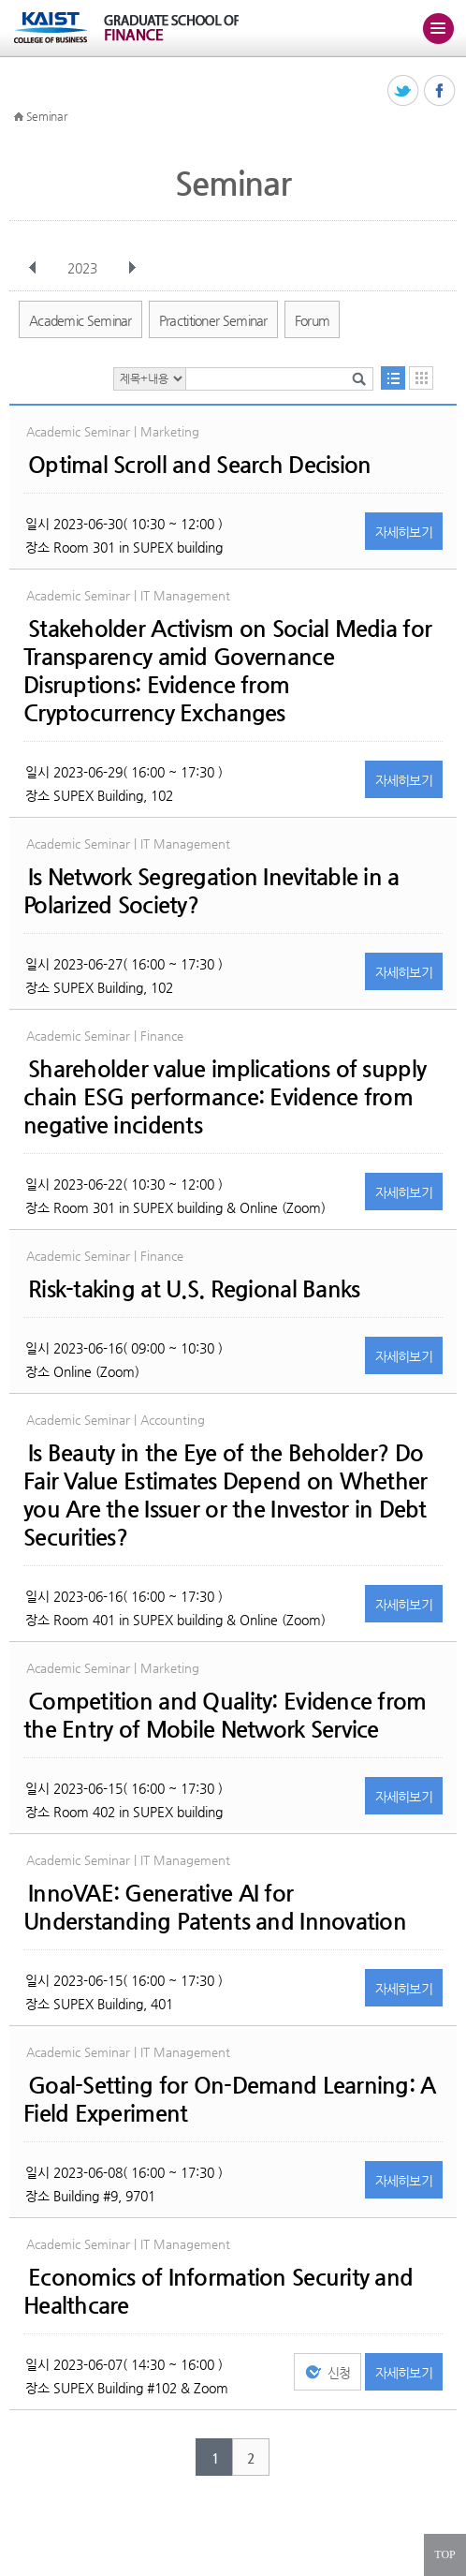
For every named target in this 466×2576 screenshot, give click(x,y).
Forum (312, 320)
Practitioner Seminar (213, 320)
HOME (18, 117)
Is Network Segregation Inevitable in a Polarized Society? (211, 891)
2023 (84, 267)
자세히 (404, 532)
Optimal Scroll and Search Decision (199, 465)
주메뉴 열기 (438, 28)
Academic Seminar (80, 320)
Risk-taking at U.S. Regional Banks (194, 1289)
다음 (132, 267)
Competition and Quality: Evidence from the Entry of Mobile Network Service (225, 1715)
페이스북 (440, 91)
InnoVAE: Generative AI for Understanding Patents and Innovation (214, 1907)
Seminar (46, 116)
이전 (32, 267)
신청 (339, 2372)
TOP (444, 2554)
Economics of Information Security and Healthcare (218, 2291)
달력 (421, 378)
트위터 (403, 91)
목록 (393, 378)
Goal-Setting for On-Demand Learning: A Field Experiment (229, 2099)
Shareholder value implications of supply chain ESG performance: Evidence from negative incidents (224, 1097)
